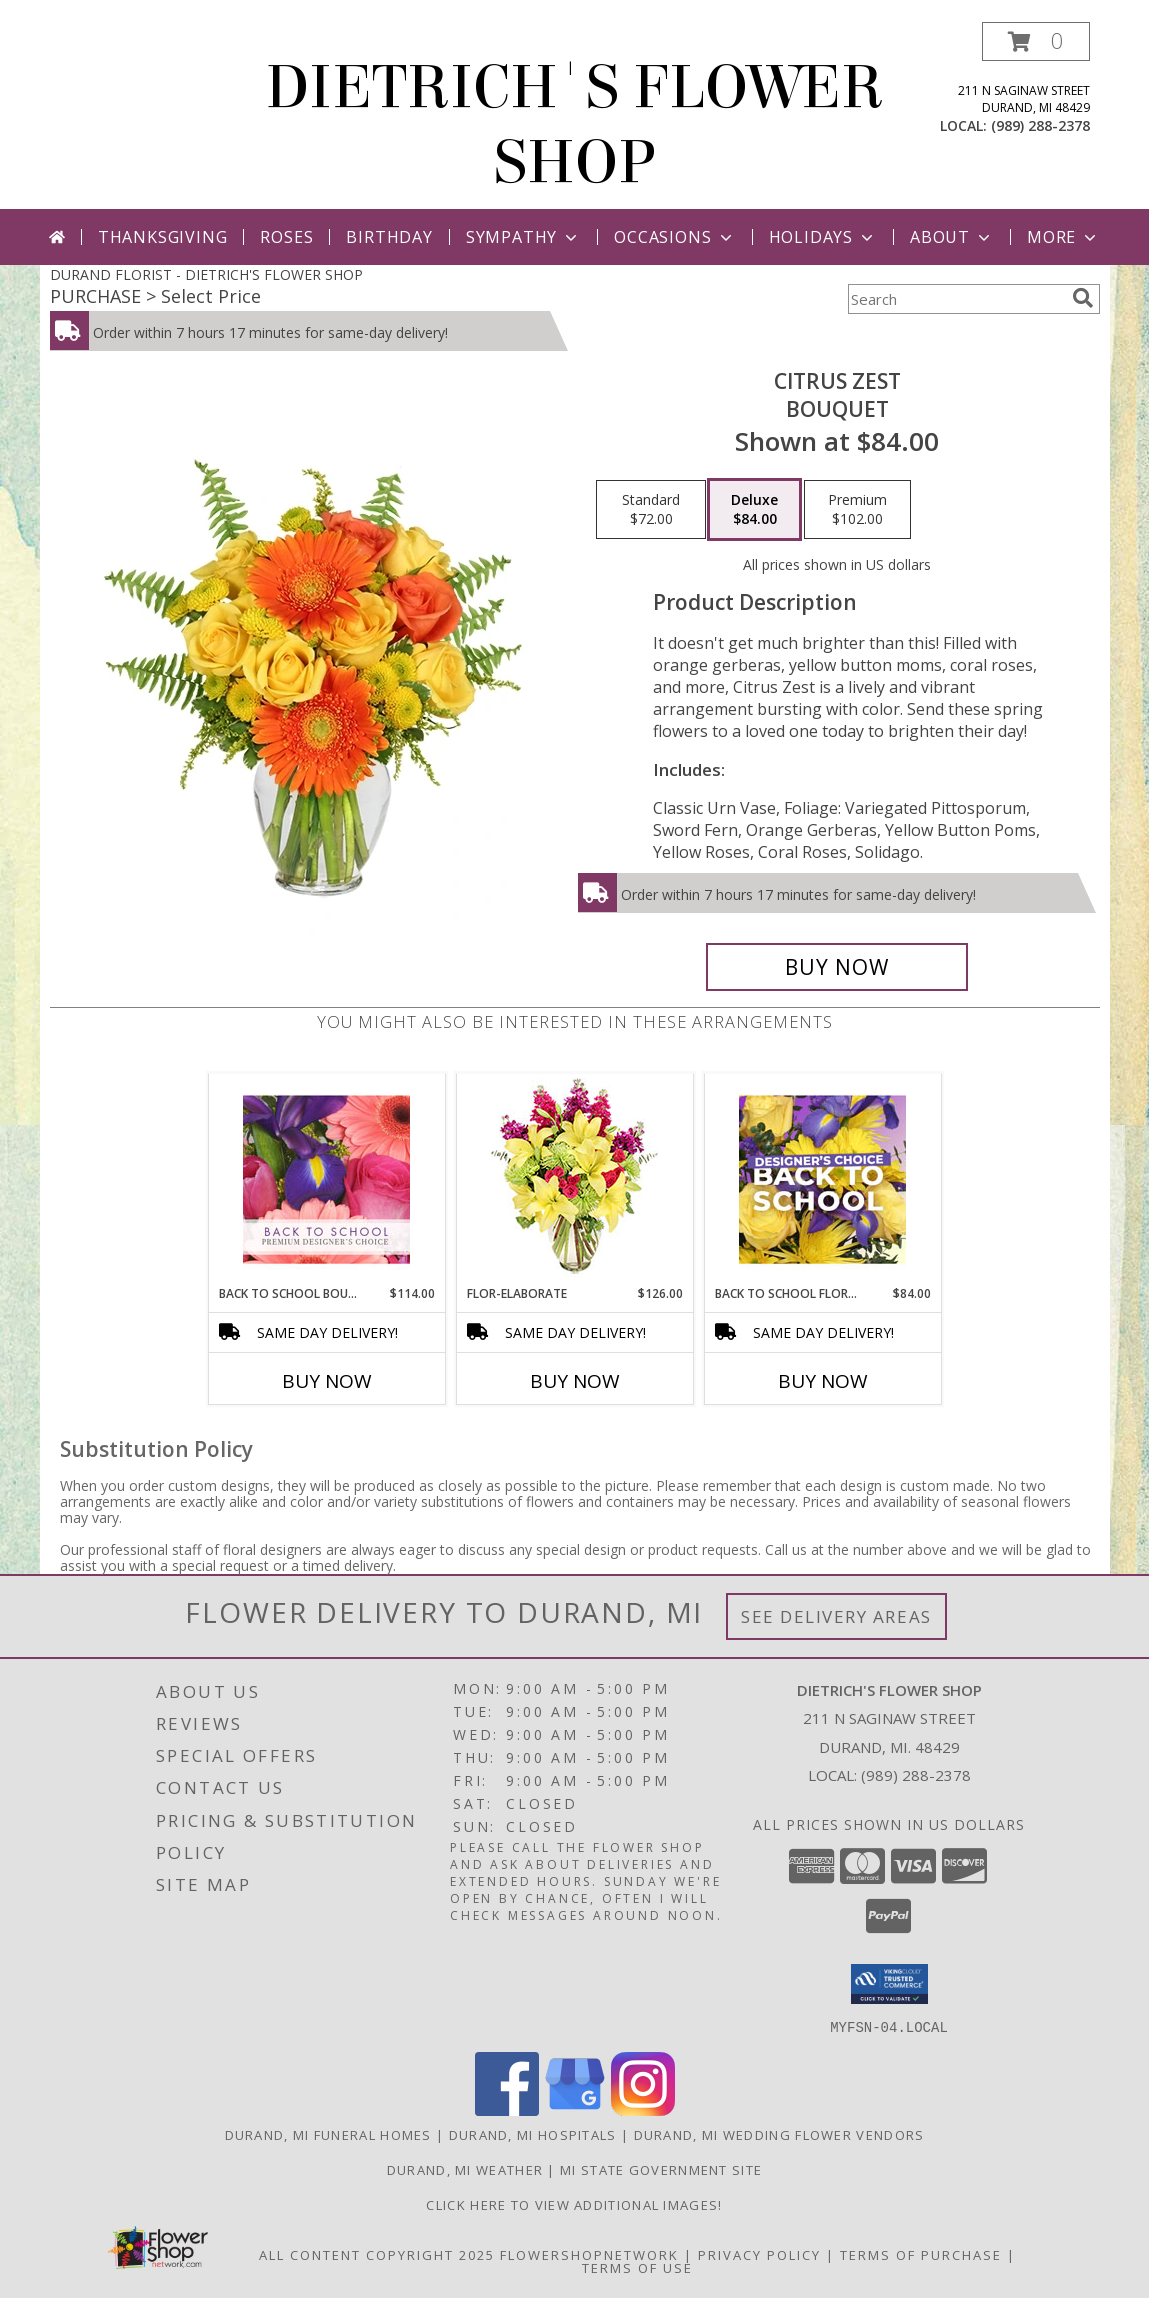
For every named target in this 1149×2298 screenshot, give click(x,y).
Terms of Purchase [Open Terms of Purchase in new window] (921, 2254)
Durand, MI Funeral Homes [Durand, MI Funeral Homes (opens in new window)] (328, 2134)
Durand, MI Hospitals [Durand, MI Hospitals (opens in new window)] (533, 2134)
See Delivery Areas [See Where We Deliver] (836, 1616)
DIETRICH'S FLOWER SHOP (574, 125)
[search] (1083, 298)
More (1063, 237)
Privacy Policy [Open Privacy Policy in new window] (759, 2254)
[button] (1036, 41)
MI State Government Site (661, 2169)
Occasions (674, 237)
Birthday (389, 237)
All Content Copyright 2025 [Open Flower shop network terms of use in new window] (377, 2254)
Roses (286, 237)
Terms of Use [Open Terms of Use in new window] (637, 2267)
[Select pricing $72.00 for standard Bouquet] (651, 510)
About (952, 237)
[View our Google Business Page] (575, 2109)
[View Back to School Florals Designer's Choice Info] (822, 1179)
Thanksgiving (163, 237)
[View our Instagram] (643, 2109)
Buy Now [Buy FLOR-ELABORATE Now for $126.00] (575, 1381)
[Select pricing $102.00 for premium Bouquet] (857, 510)
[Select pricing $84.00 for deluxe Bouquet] (754, 510)
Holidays (823, 237)
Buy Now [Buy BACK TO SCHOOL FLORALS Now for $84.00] (823, 1381)
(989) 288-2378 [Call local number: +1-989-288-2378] (1040, 125)
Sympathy (523, 237)
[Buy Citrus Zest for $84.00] (837, 967)
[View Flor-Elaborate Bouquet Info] (574, 1179)
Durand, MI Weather (465, 2169)
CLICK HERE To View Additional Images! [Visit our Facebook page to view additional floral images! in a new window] (574, 2204)
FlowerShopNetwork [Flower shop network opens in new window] (589, 2254)
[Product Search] (956, 299)
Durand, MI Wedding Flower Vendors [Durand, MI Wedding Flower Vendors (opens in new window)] (779, 2134)
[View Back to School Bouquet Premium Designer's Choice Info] (326, 1179)
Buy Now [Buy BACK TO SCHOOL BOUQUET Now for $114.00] (327, 1381)
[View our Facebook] (507, 2109)
